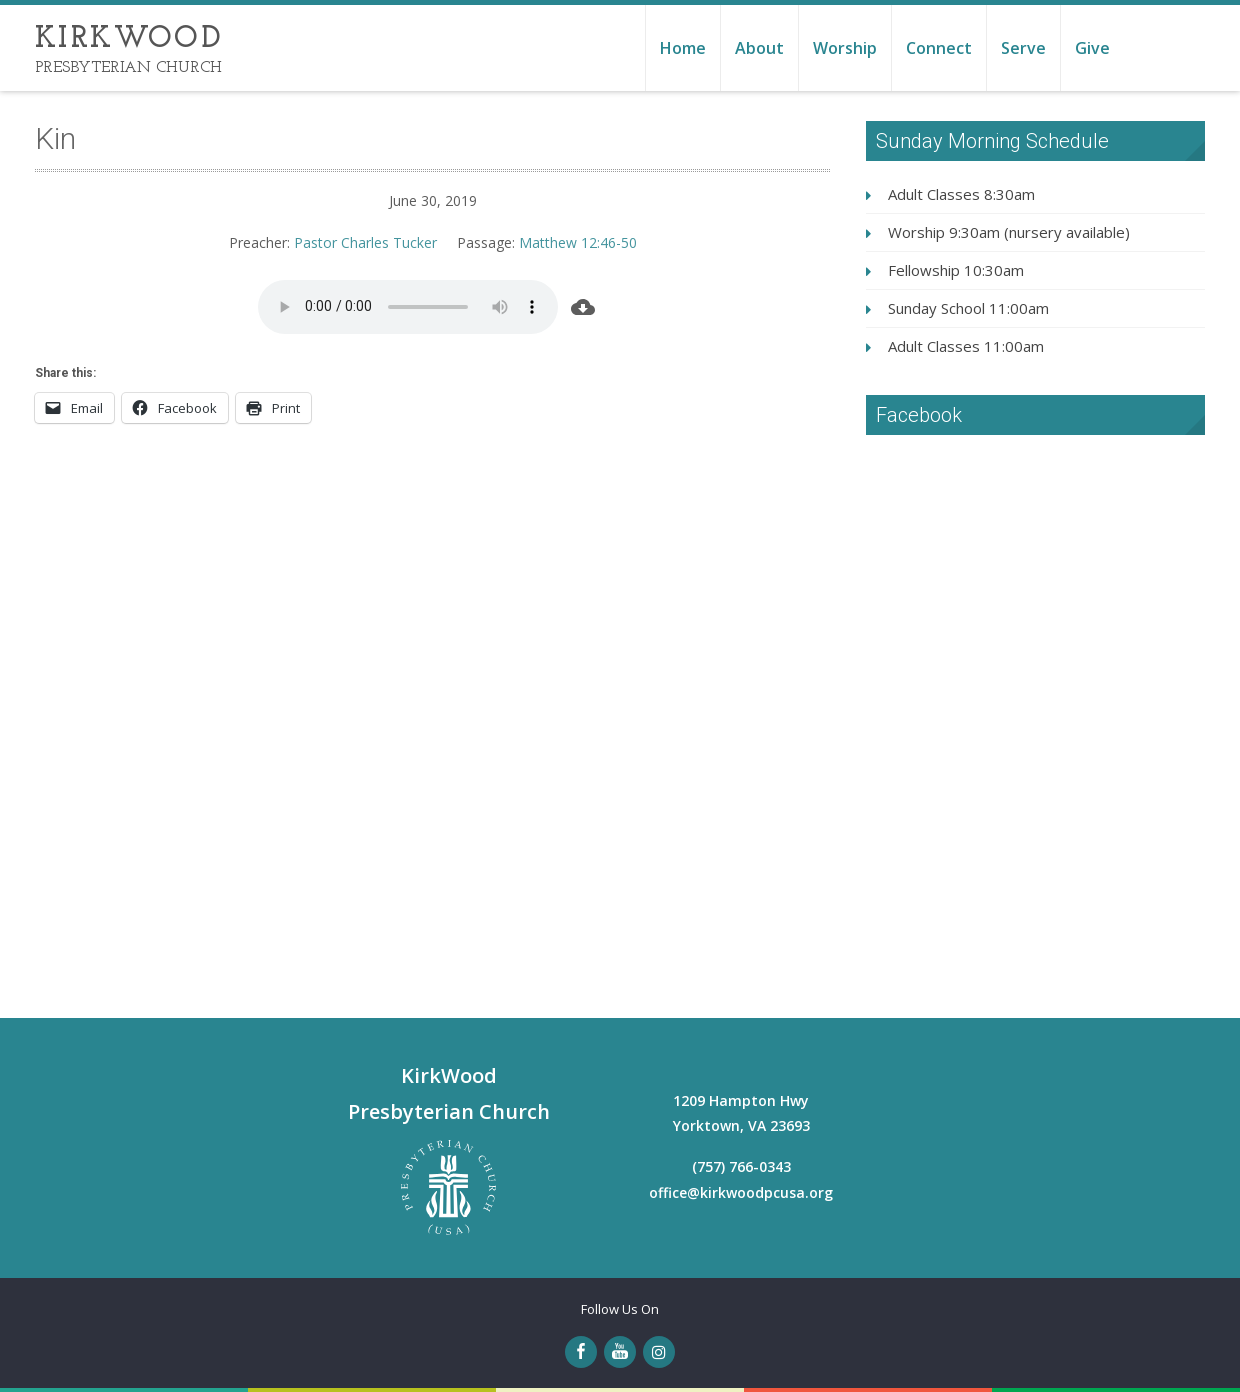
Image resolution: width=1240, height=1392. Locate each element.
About (759, 48)
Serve (1023, 48)
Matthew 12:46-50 (578, 242)
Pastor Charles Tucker (365, 242)
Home (683, 48)
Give (1092, 48)
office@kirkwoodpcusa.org (741, 1192)
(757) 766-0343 (741, 1166)
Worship (845, 48)
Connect (939, 48)
